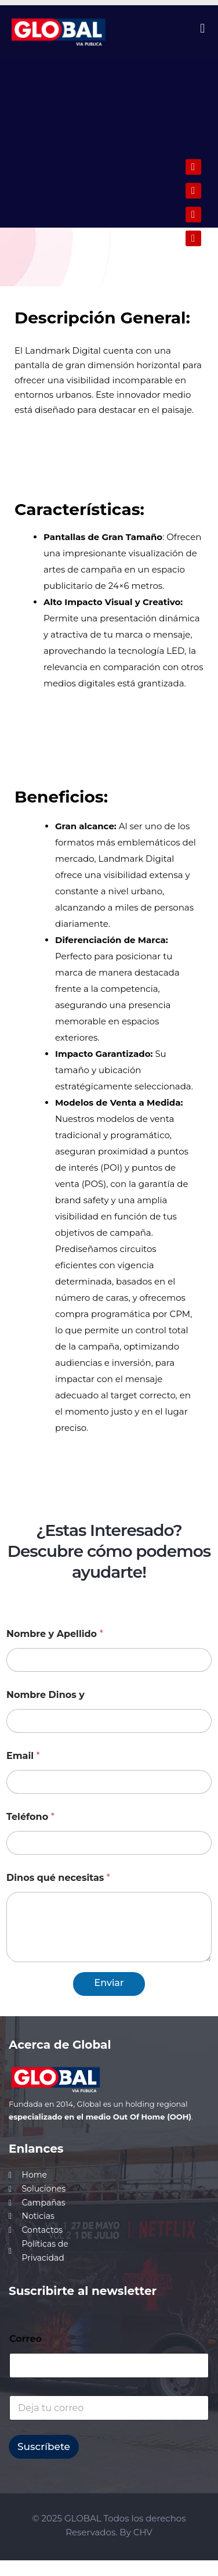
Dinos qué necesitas (58, 1877)
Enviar (109, 1982)
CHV (142, 2532)
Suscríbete (43, 2446)
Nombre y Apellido (54, 1633)
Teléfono (30, 1816)
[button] (202, 28)
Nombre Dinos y (45, 1694)
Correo (25, 2338)
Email (23, 1755)
